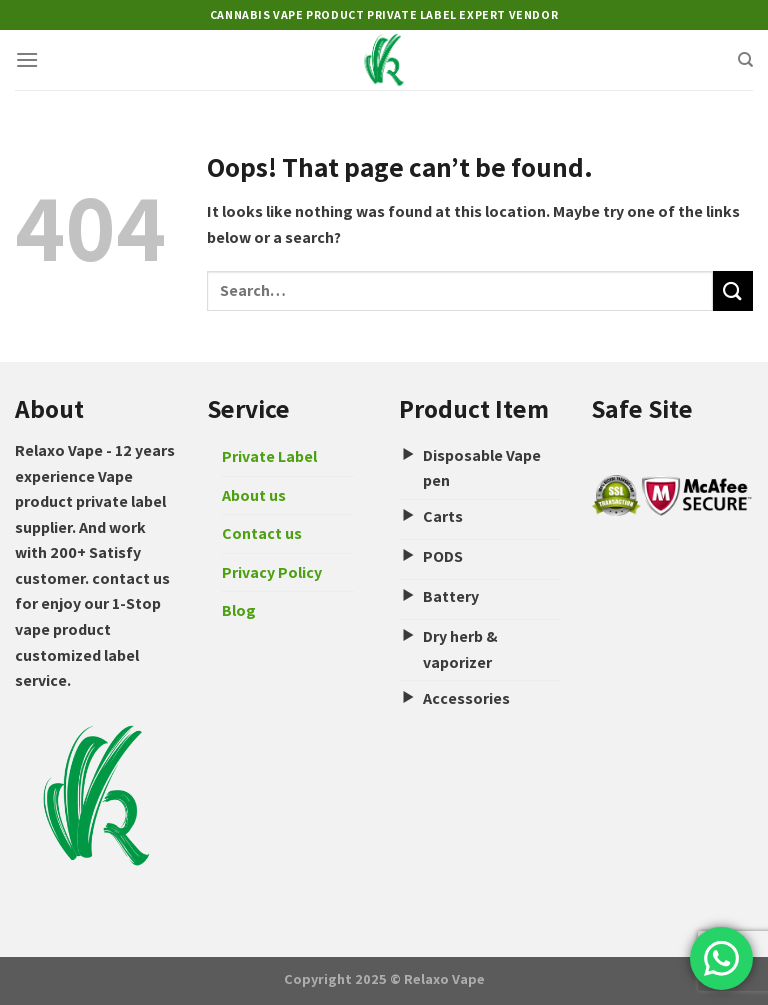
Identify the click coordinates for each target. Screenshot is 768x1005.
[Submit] (733, 290)
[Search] (745, 60)
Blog (239, 610)
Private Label (269, 456)
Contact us (262, 533)
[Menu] (27, 59)
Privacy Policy (272, 572)
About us (254, 495)
